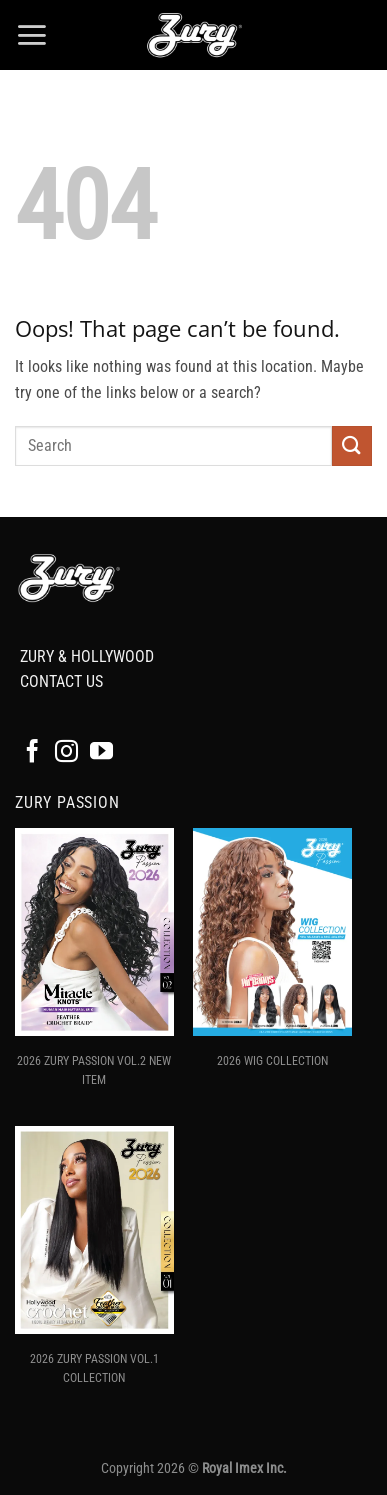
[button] (31, 35)
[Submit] (352, 445)
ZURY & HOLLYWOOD (87, 656)
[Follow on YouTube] (101, 753)
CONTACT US (61, 681)
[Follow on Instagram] (66, 753)
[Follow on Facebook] (32, 753)
